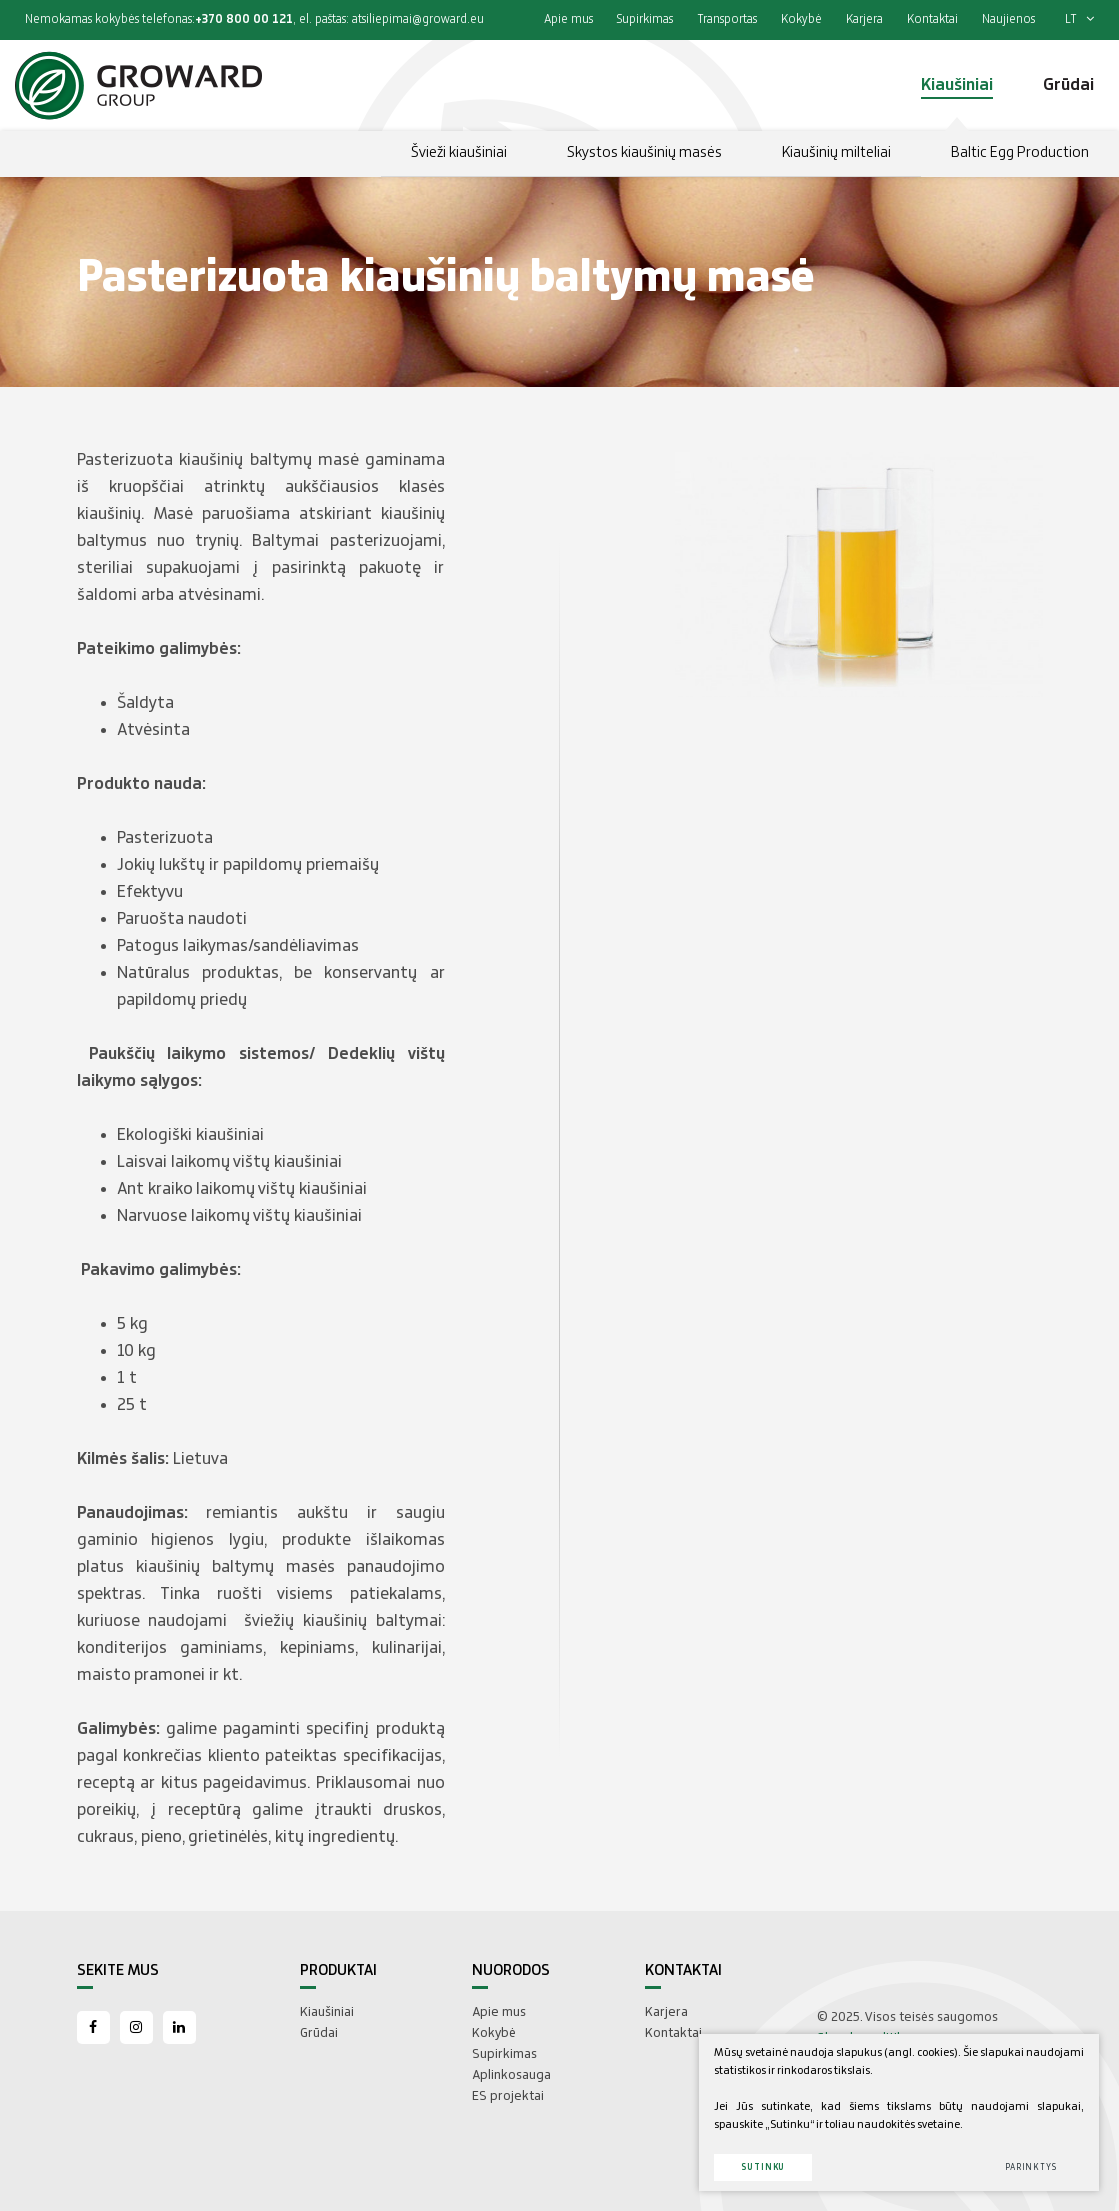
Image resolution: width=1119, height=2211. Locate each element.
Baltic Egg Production (1020, 153)
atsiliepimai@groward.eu (418, 19)
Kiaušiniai (327, 2012)
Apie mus (568, 19)
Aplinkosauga (511, 2075)
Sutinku (763, 2167)
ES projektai (508, 2096)
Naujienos (1008, 19)
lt (1080, 19)
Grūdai (319, 2033)
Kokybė (801, 19)
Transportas (727, 19)
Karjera (864, 19)
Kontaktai (932, 19)
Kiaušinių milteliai (836, 153)
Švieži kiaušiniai (459, 153)
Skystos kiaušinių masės (644, 153)
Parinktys (1031, 2167)
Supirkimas (645, 19)
